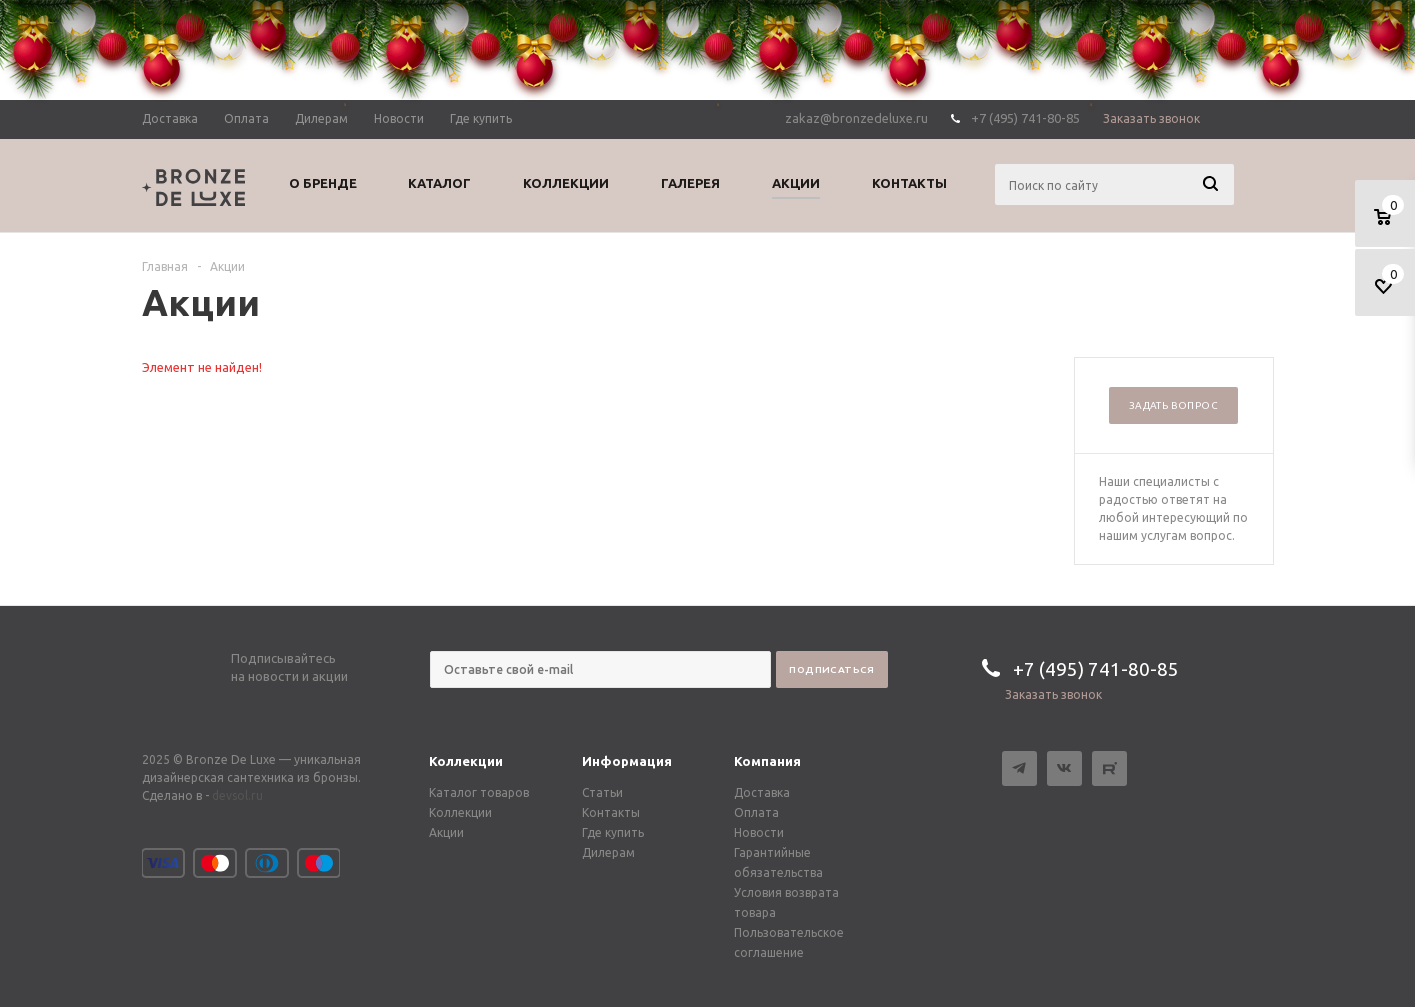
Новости (759, 832)
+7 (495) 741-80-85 (1025, 118)
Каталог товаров (479, 792)
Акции (446, 832)
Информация (627, 761)
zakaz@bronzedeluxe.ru (856, 118)
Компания (767, 761)
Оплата (756, 812)
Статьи (602, 792)
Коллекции (466, 761)
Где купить (613, 832)
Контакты (611, 812)
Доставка (762, 792)
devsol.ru (237, 795)
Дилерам (608, 852)
